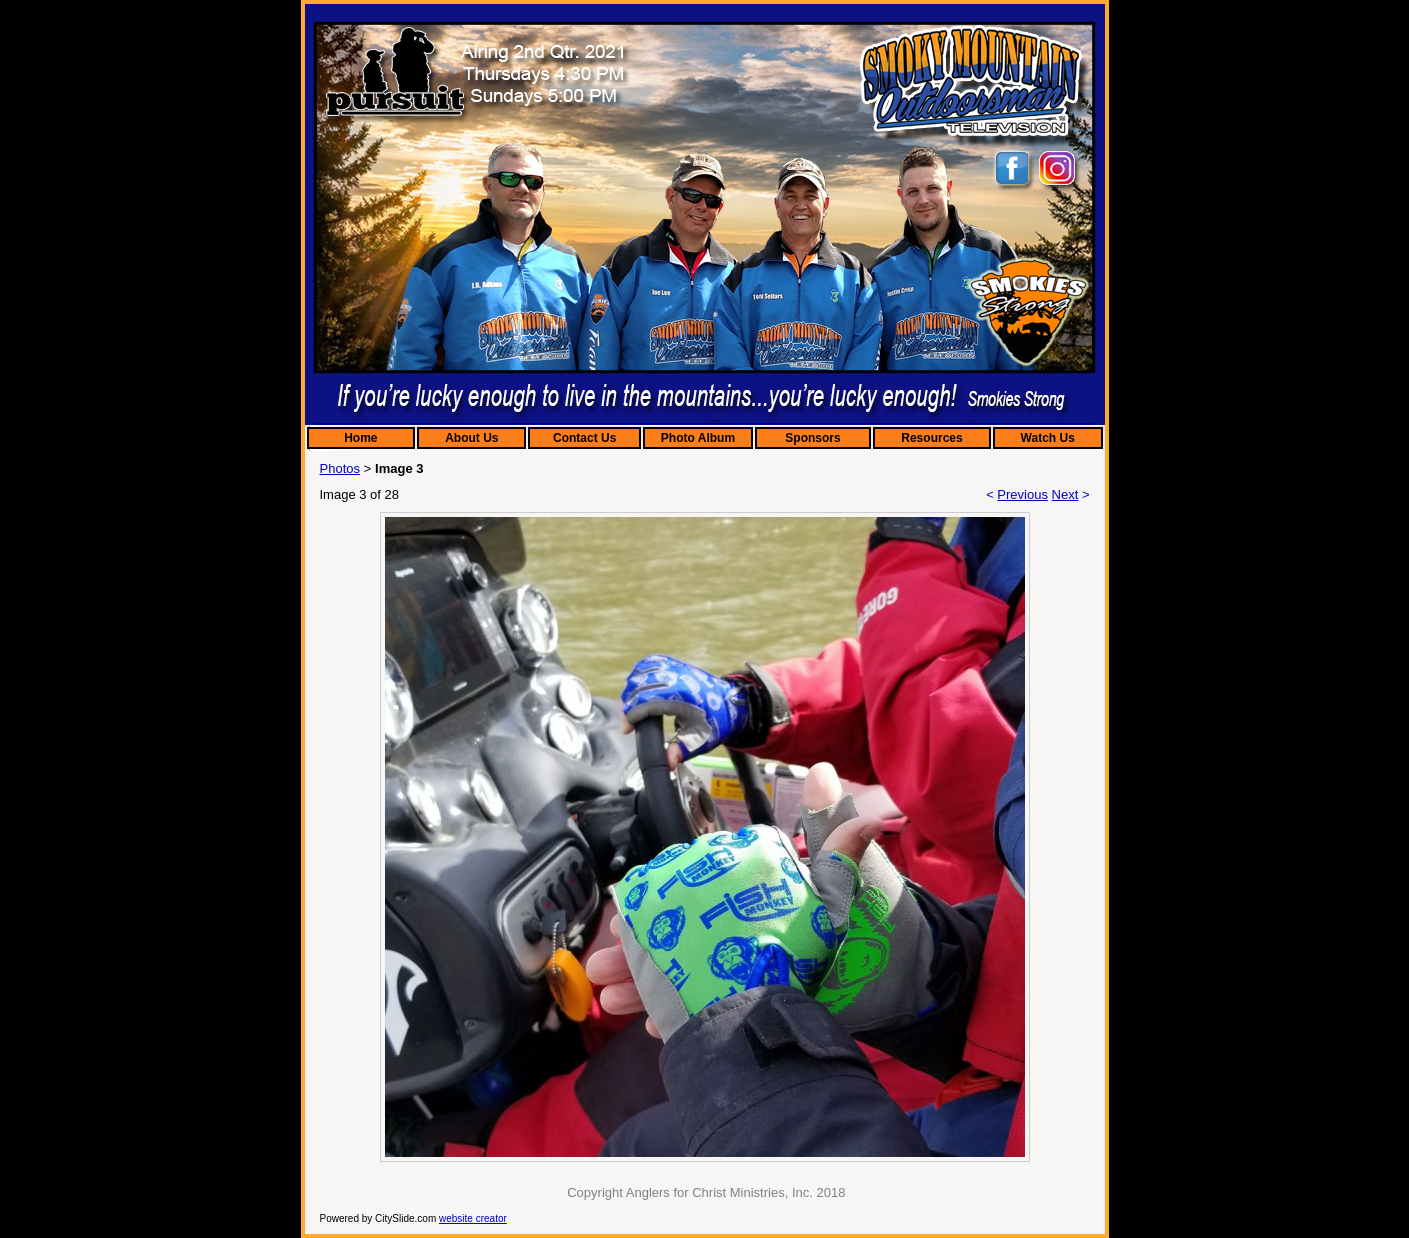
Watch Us (1048, 438)
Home (360, 438)
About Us (471, 438)
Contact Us (584, 438)
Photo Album (698, 438)
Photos (340, 468)
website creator (473, 1218)
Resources (931, 438)
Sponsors (812, 438)
